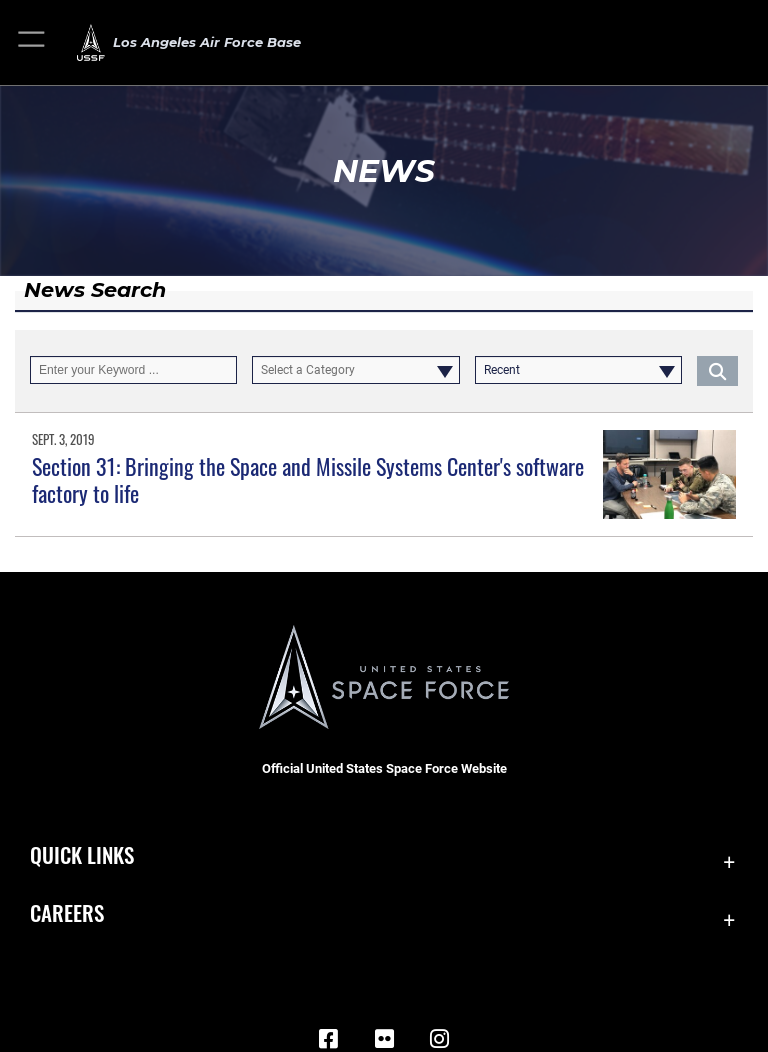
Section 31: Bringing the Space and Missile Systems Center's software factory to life (308, 479)
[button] (32, 42)
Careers (67, 912)
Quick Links (82, 854)
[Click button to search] (717, 370)
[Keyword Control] (133, 370)
